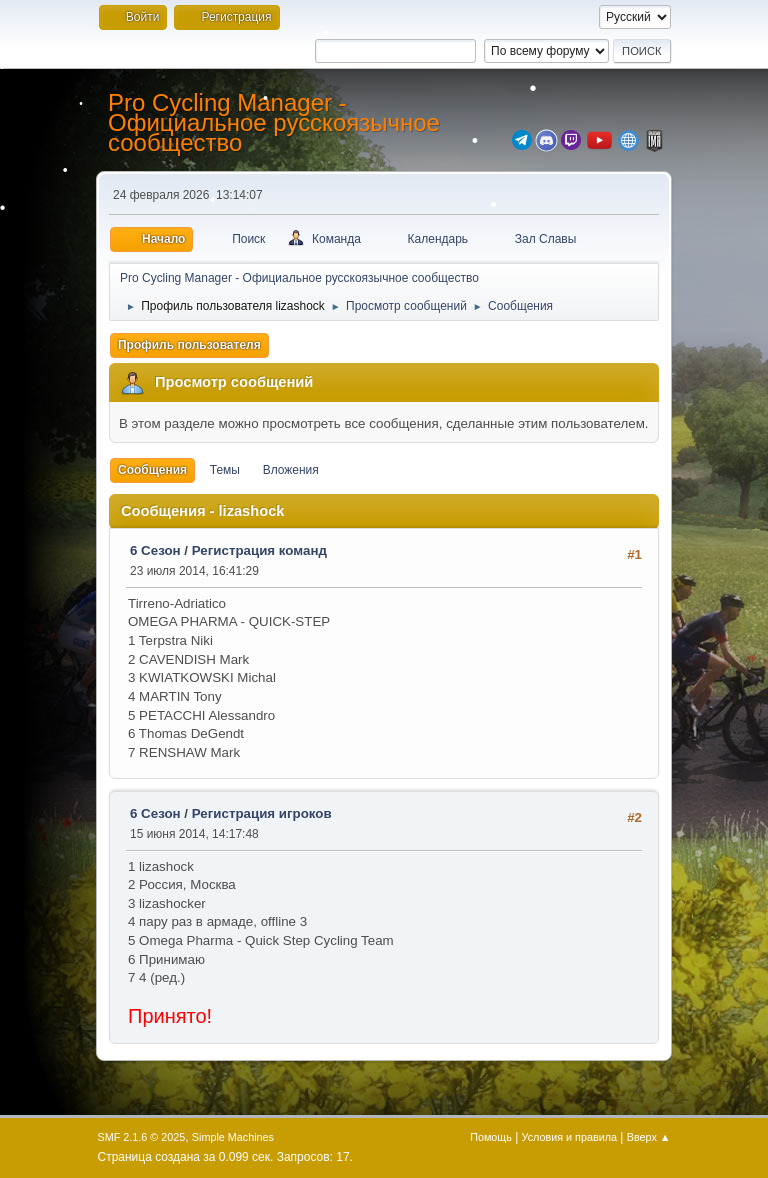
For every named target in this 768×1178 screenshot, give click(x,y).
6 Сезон (155, 550)
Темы (225, 470)
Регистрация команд (259, 550)
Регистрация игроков (262, 813)
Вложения (291, 470)
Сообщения (152, 470)
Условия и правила (569, 1137)
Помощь (491, 1137)
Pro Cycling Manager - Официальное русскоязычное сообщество (274, 122)
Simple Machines (233, 1137)
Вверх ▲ (649, 1137)
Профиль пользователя (189, 345)
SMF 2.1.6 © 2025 (142, 1137)
